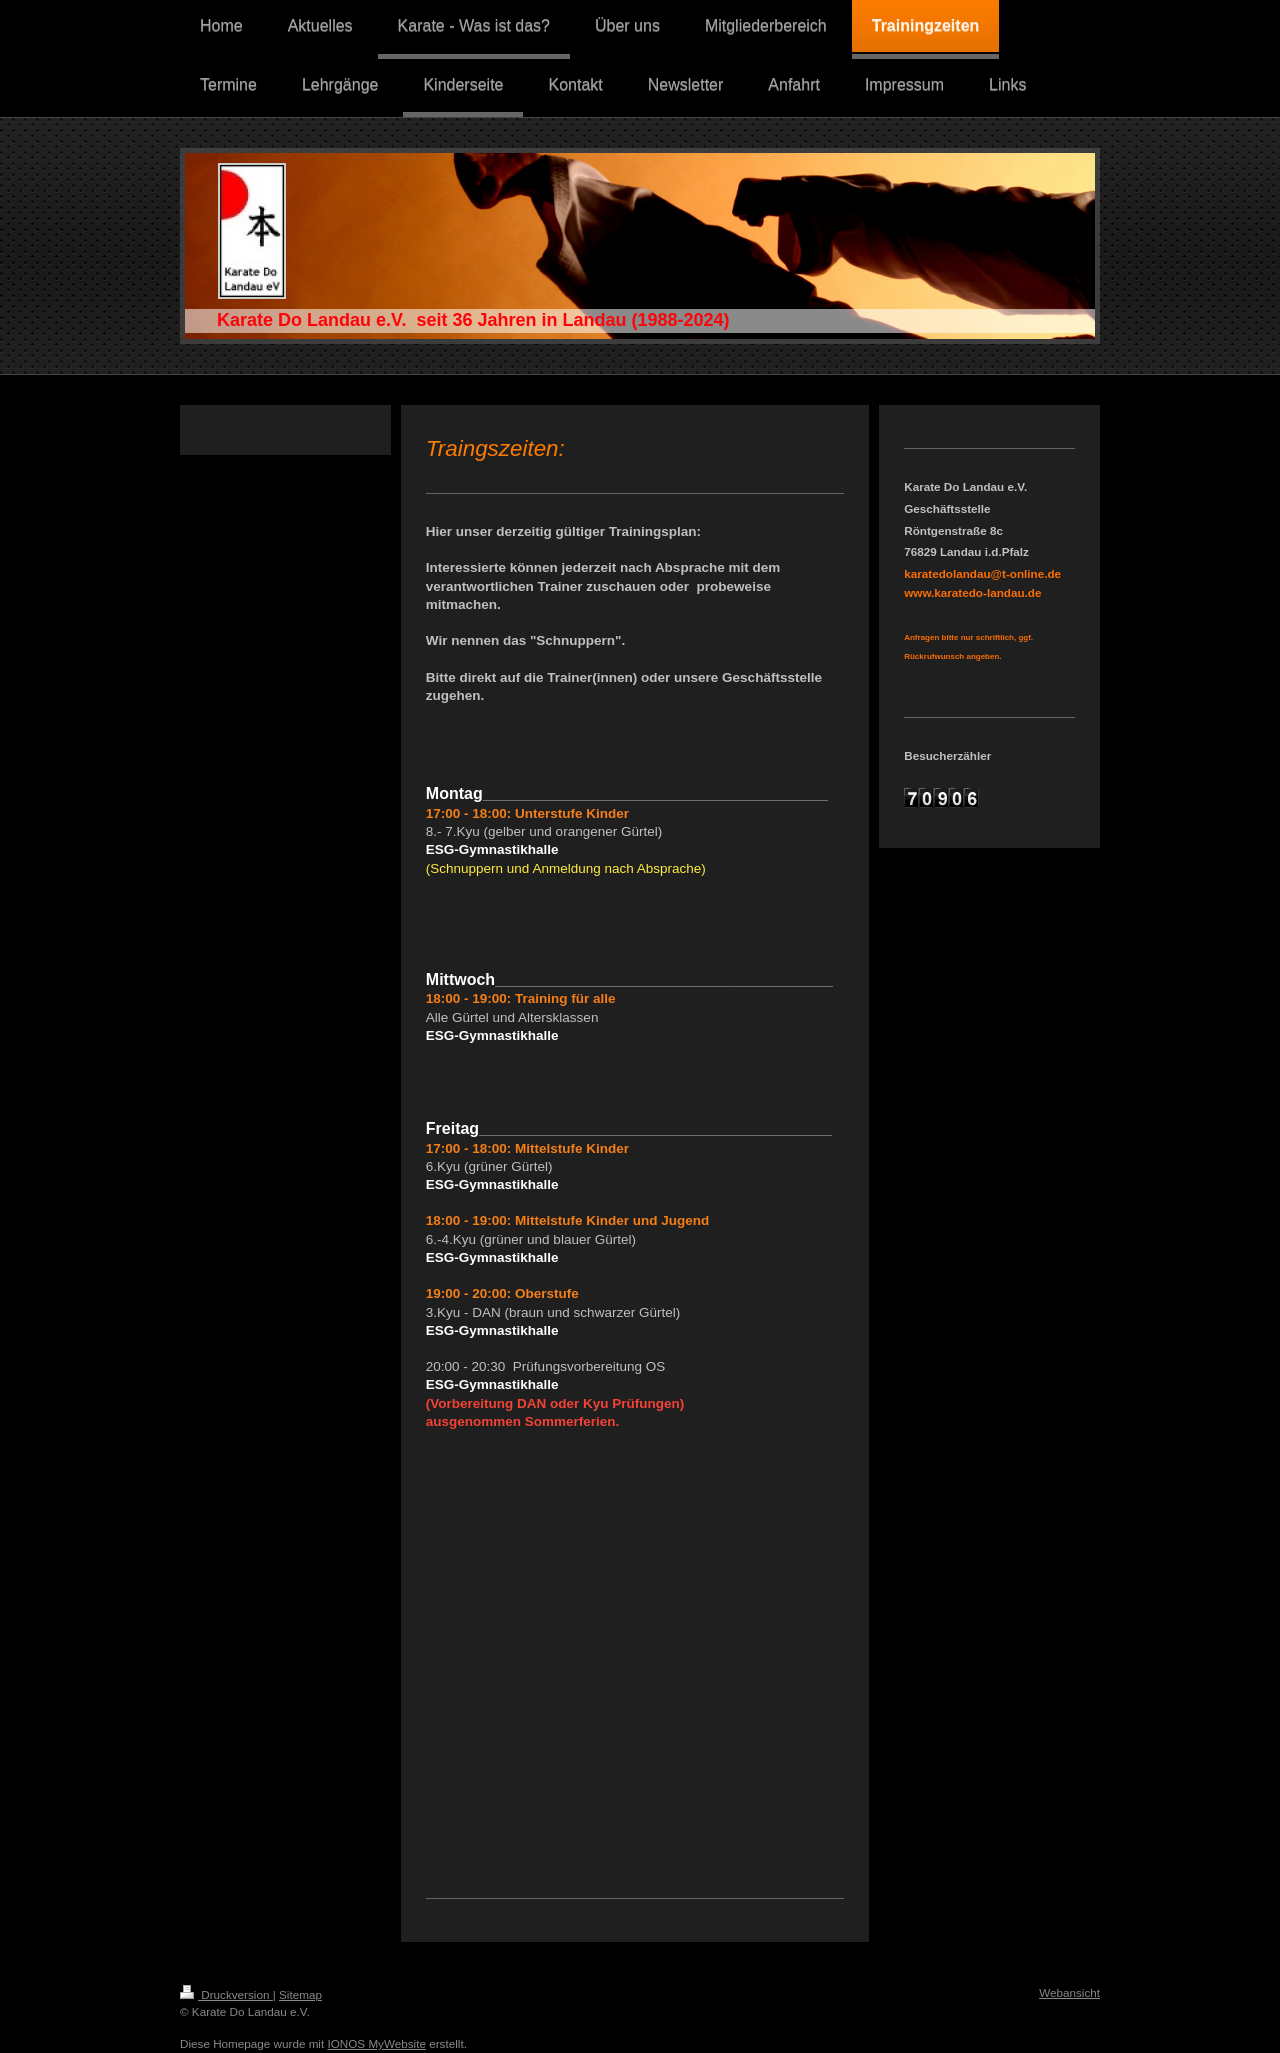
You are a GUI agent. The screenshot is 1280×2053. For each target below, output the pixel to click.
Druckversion (226, 1994)
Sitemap (300, 1994)
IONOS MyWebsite (376, 2043)
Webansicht (1069, 1992)
